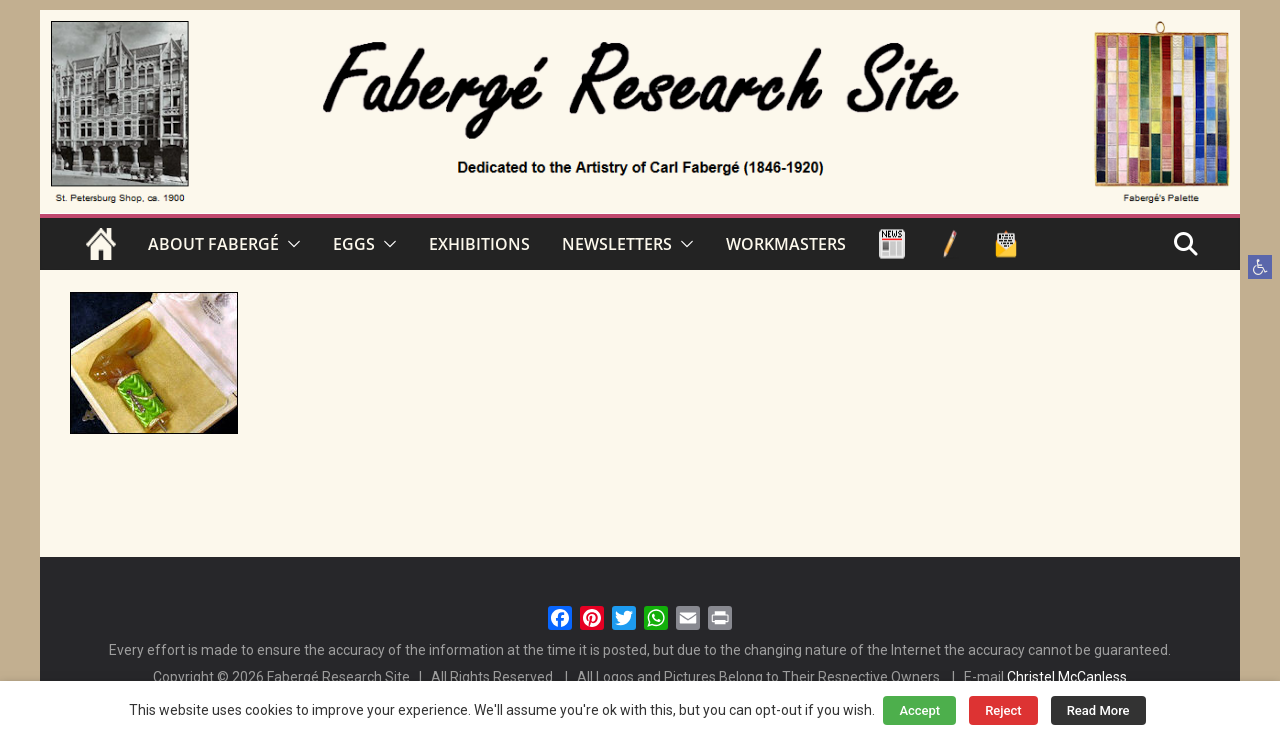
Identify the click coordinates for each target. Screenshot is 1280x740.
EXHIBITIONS (479, 244)
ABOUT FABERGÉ (213, 244)
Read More (1098, 710)
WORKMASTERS (786, 244)
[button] (1260, 267)
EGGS (354, 244)
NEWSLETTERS (617, 244)
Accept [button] (919, 710)
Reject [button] (1003, 710)
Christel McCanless (1067, 677)
